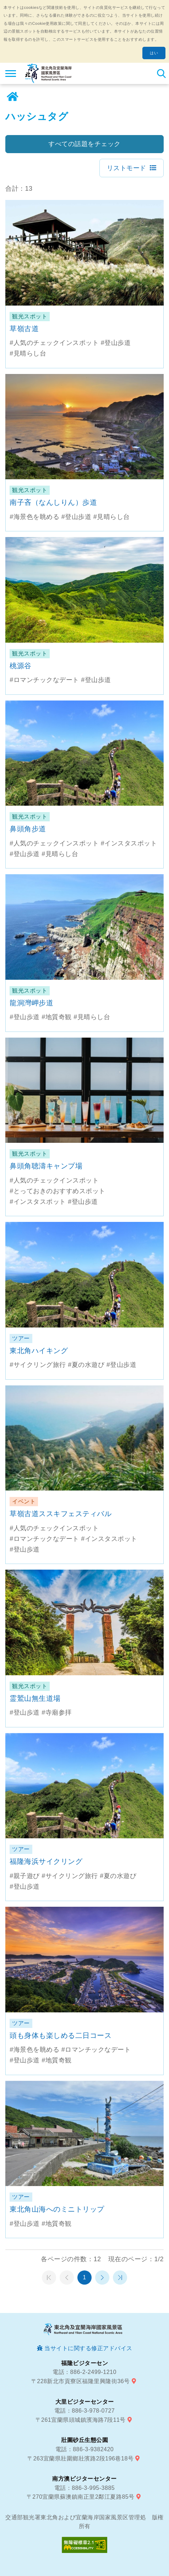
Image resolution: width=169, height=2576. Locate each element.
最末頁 (120, 2277)
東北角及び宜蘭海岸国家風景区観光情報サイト (48, 73)
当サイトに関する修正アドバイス (88, 2348)
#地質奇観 (57, 1017)
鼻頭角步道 (28, 829)
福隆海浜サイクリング (46, 1861)
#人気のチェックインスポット (54, 342)
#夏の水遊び (86, 1364)
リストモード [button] (126, 168)
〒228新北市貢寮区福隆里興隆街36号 (80, 2381)
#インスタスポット (129, 843)
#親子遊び (25, 1875)
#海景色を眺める (34, 516)
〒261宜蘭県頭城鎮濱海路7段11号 (81, 2420)
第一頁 (49, 2277)
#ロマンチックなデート (44, 679)
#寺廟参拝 (57, 1712)
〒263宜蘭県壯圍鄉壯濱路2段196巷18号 (80, 2458)
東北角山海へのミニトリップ (57, 2209)
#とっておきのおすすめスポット (57, 1191)
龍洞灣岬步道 (31, 1003)
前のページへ (67, 2277)
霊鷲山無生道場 (35, 1698)
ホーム (12, 97)
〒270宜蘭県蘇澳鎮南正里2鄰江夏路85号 (81, 2497)
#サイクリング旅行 (38, 1364)
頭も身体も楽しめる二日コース (60, 2035)
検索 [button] (161, 73)
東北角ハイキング (39, 1350)
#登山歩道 (116, 342)
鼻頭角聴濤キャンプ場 (46, 1166)
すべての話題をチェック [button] (84, 143)
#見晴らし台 (28, 353)
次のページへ (102, 2277)
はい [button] (154, 53)
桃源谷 (21, 666)
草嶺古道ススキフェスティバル (60, 1514)
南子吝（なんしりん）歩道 (53, 502)
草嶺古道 (24, 329)
